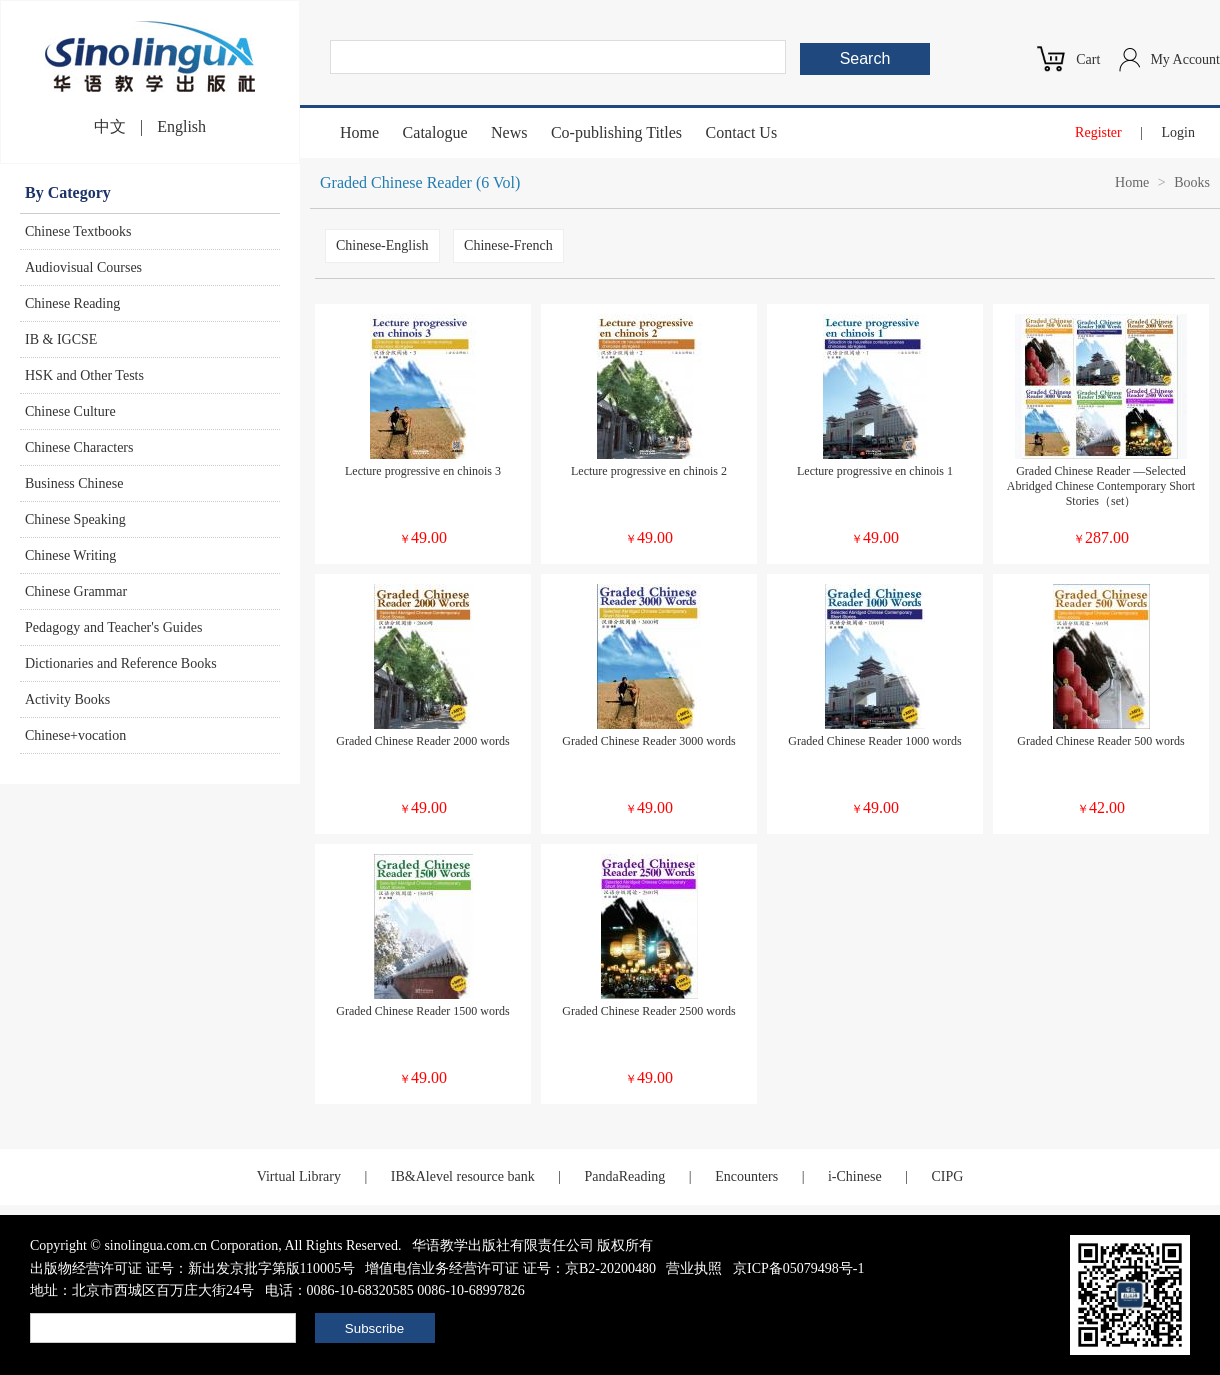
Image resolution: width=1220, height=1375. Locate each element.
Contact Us (742, 132)
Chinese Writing (70, 555)
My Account (1185, 59)
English (181, 126)
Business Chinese (74, 483)
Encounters (746, 1176)
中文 (110, 126)
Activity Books (67, 699)
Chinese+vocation (75, 735)
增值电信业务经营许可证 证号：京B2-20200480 (510, 1268)
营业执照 (694, 1268)
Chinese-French (508, 245)
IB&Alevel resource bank (463, 1176)
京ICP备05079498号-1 (798, 1268)
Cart (1088, 59)
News (509, 132)
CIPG (947, 1176)
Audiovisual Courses (83, 267)
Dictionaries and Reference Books (121, 663)
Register (1098, 132)
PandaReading (624, 1176)
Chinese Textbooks (78, 231)
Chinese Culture (70, 411)
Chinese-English (382, 245)
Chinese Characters (79, 447)
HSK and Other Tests (84, 375)
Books (1192, 182)
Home (359, 132)
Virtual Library (299, 1176)
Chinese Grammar (76, 591)
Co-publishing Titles (616, 132)
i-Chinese (855, 1176)
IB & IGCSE (61, 339)
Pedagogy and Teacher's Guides (113, 627)
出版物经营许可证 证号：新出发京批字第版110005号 (192, 1268)
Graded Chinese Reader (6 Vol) (420, 182)
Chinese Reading (72, 303)
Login (1178, 132)
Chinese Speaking (75, 519)
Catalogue (435, 132)
